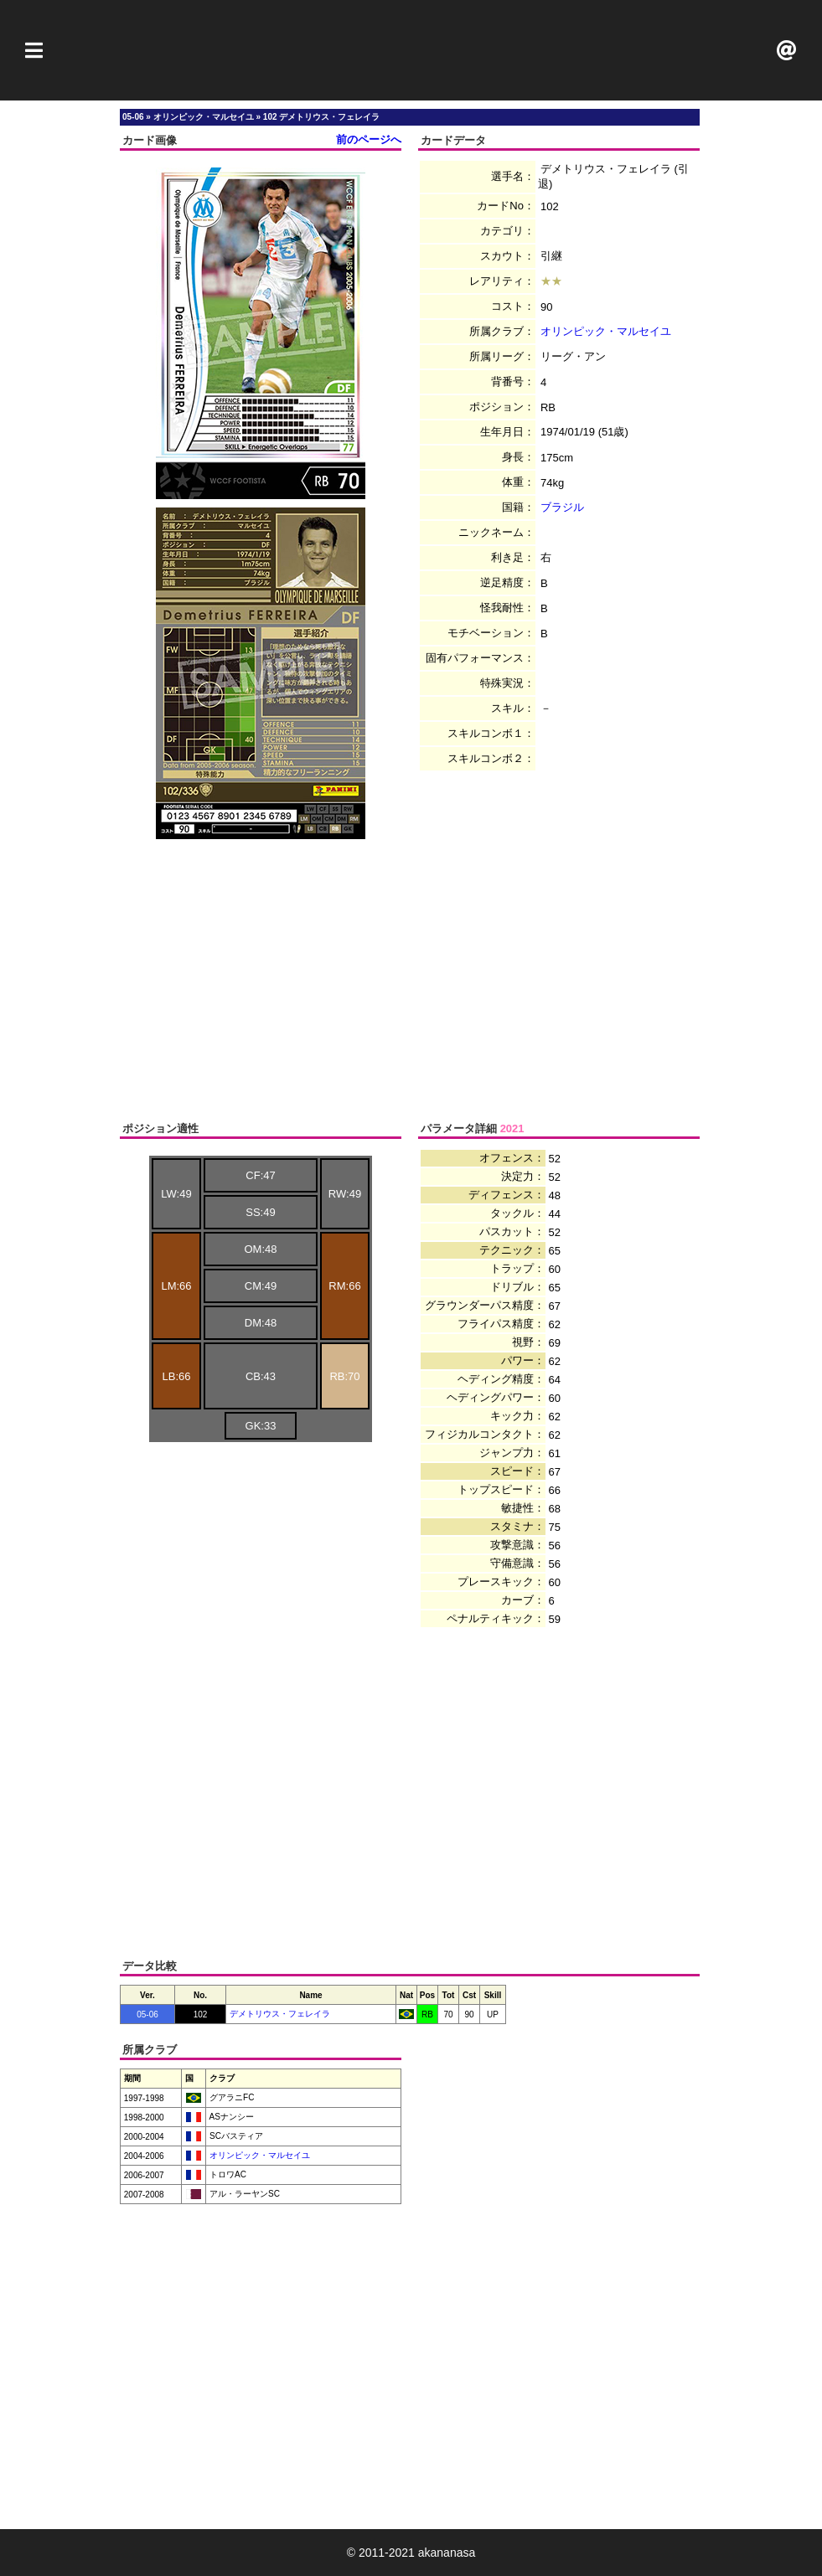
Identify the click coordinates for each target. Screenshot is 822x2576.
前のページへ (368, 139)
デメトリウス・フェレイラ (280, 2013)
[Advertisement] (411, 50)
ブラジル (562, 507)
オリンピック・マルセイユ (605, 331)
